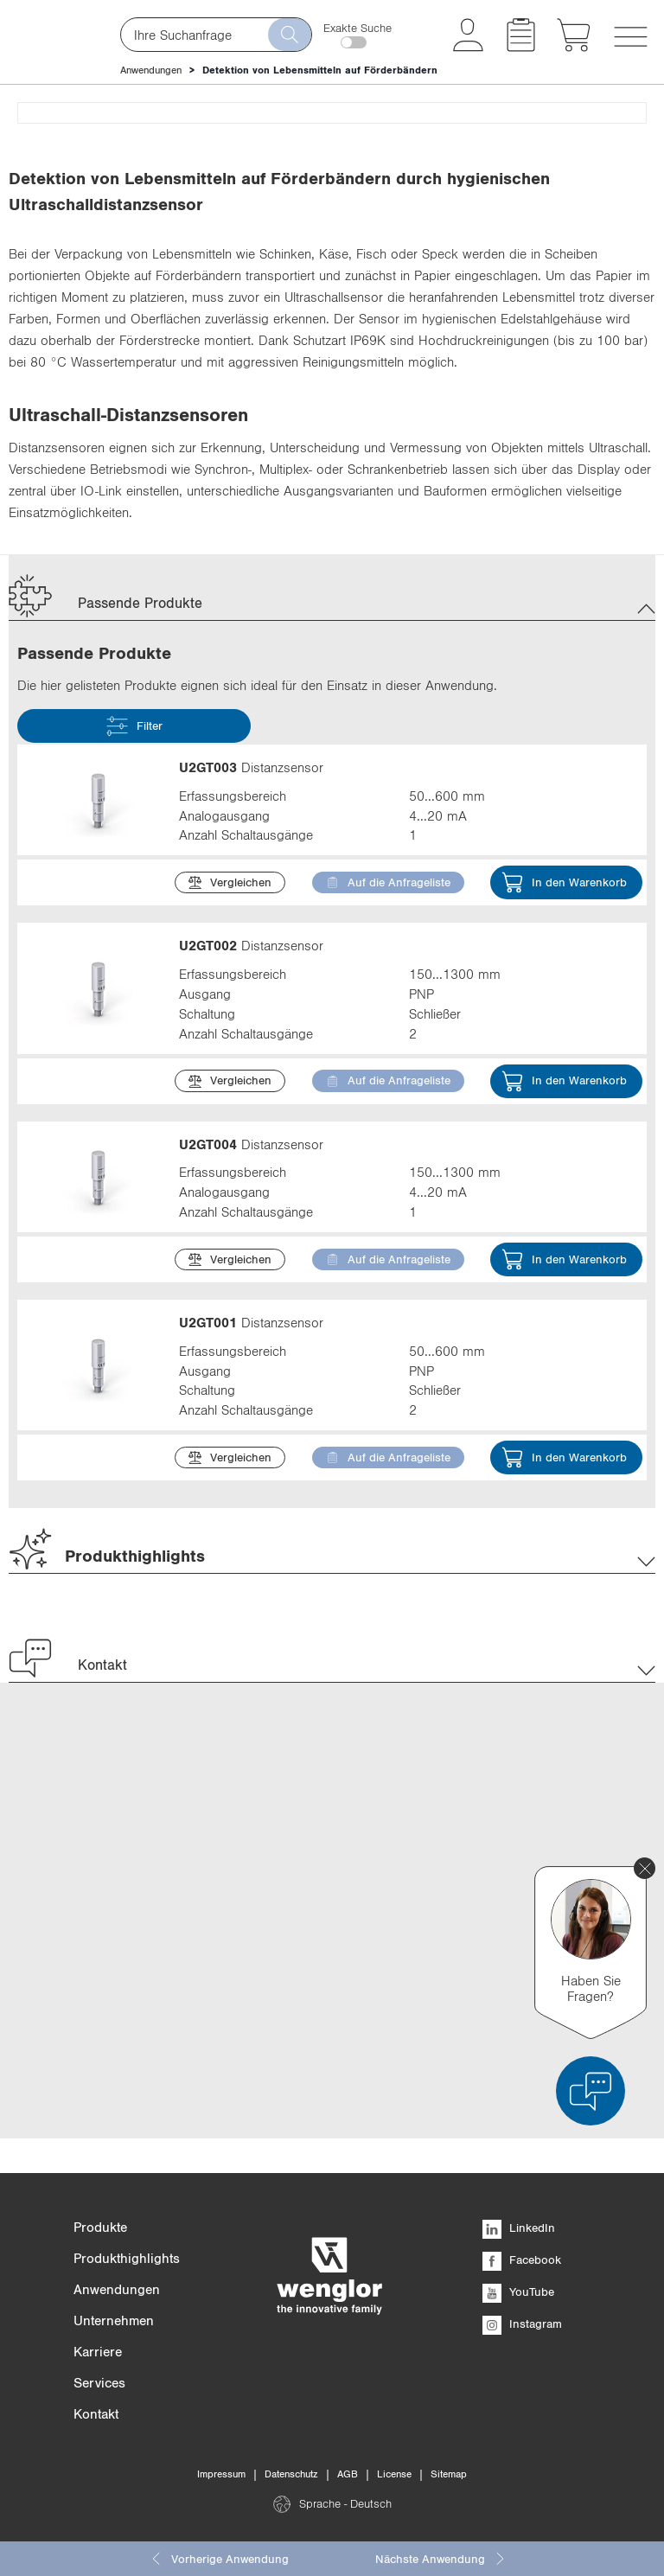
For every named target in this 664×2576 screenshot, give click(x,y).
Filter (134, 1138)
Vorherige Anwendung (219, 2558)
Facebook (521, 2259)
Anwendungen (151, 70)
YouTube (518, 2291)
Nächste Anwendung (441, 2558)
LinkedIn (518, 2227)
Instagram (522, 2323)
